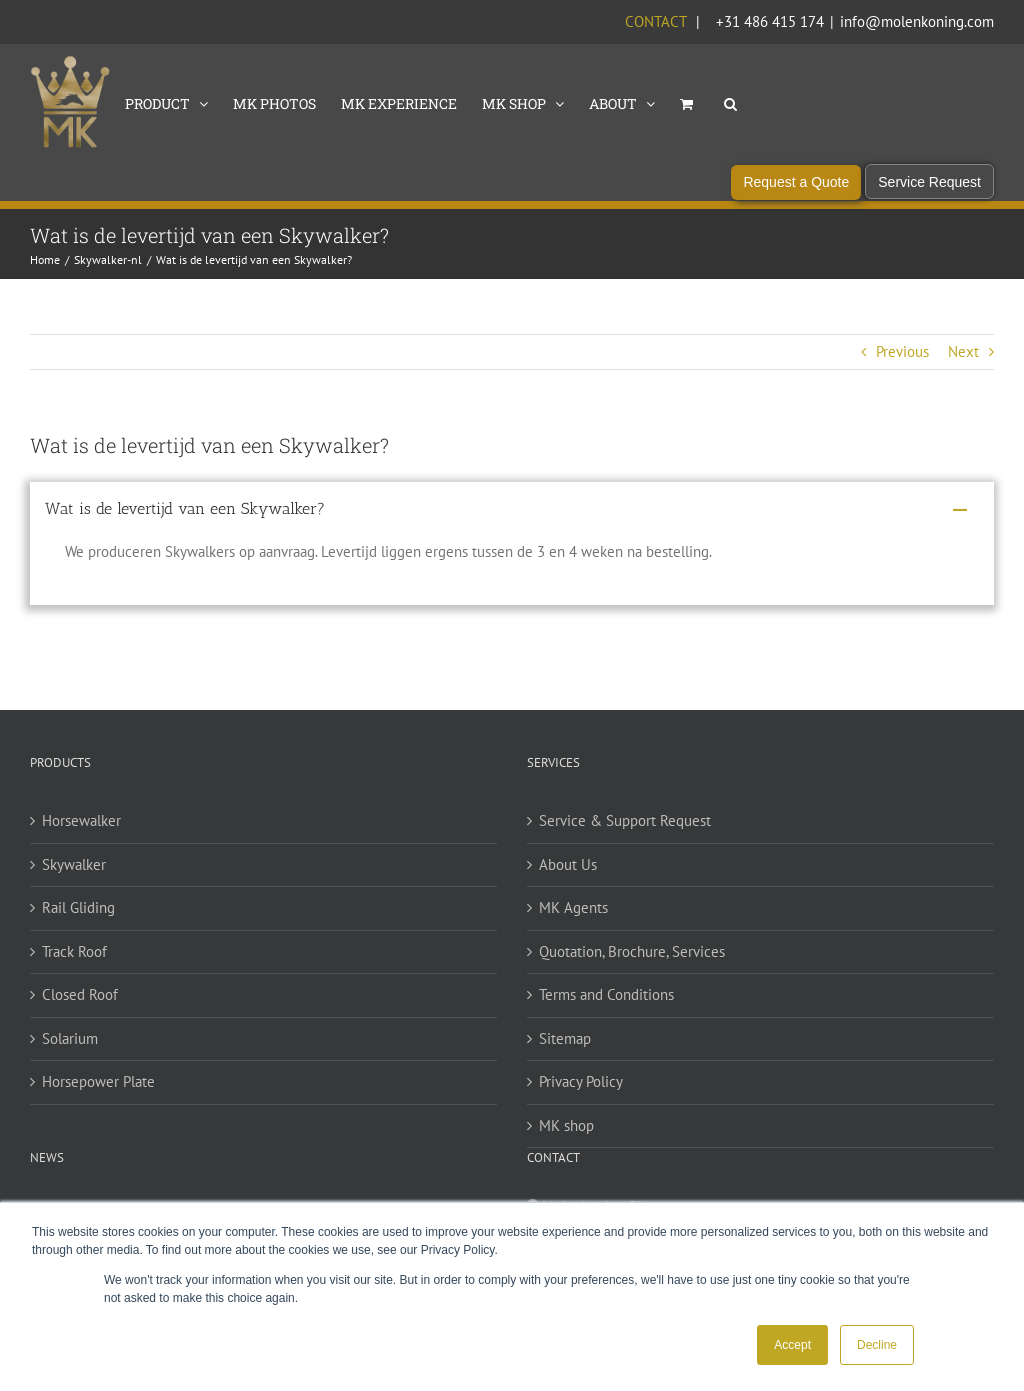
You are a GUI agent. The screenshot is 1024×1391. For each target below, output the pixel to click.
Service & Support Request (625, 840)
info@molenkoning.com (917, 21)
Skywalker (74, 883)
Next (963, 370)
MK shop (566, 1144)
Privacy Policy (581, 1101)
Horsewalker (81, 840)
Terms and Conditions (606, 1014)
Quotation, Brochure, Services (632, 970)
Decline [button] (877, 1345)
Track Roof (74, 970)
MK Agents (573, 927)
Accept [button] (792, 1345)
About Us (568, 883)
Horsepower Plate (98, 1101)
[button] (730, 102)
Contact (655, 21)
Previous (902, 370)
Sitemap (565, 1057)
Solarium (70, 1057)
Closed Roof (80, 1014)
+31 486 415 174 (770, 21)
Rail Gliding (78, 927)
